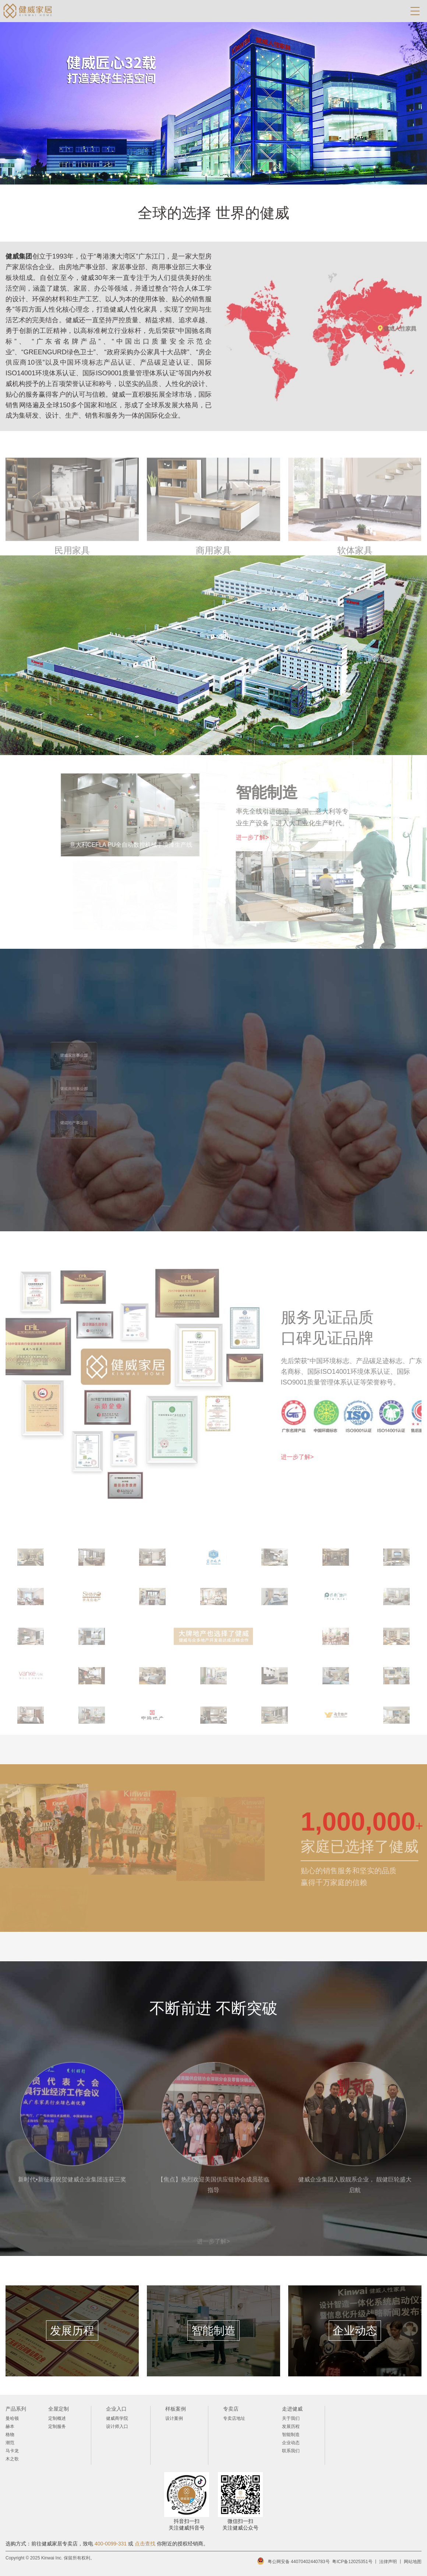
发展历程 (291, 2426)
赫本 (10, 2426)
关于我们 (291, 2418)
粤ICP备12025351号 (352, 2561)
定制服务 (57, 2426)
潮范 (10, 2442)
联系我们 (291, 2450)
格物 (10, 2434)
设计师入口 (117, 2426)
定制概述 (57, 2418)
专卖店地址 (234, 2418)
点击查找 (145, 2544)
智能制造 (291, 2434)
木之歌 (12, 2458)
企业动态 (291, 2442)
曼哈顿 (12, 2418)
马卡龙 (12, 2450)
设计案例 (174, 2418)
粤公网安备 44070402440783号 (299, 2561)
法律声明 (388, 2561)
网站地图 (412, 2561)
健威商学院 (117, 2418)
